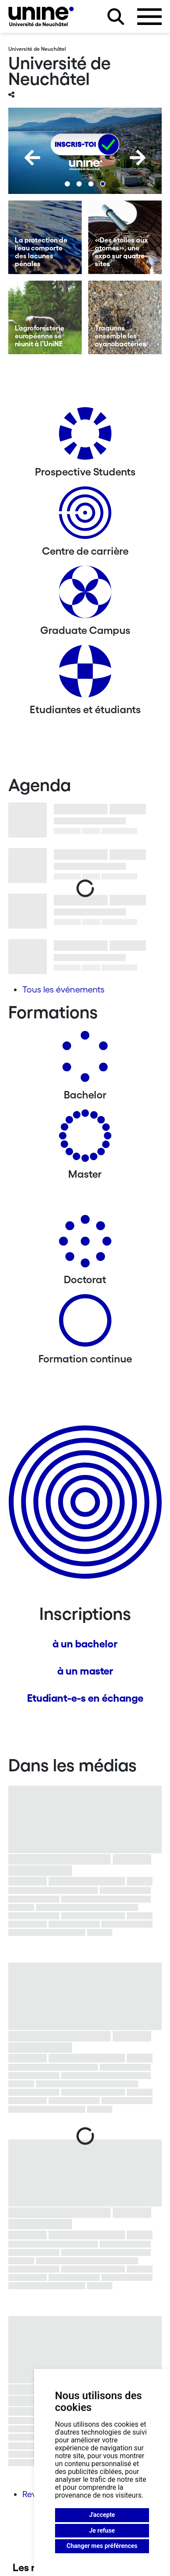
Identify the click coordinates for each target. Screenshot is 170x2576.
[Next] (138, 157)
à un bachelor (85, 1644)
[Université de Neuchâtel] (41, 16)
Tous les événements (63, 989)
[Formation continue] (85, 1324)
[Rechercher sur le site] (116, 16)
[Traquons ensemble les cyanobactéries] (125, 317)
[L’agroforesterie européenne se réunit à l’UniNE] (45, 317)
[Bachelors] (85, 1060)
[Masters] (85, 1139)
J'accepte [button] (102, 2514)
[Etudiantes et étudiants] (85, 674)
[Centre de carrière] (85, 516)
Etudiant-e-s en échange (85, 1698)
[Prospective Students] (85, 437)
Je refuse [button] (102, 2530)
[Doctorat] (85, 1244)
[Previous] (32, 157)
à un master (85, 1671)
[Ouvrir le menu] (149, 16)
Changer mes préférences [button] (101, 2545)
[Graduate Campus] (85, 595)
